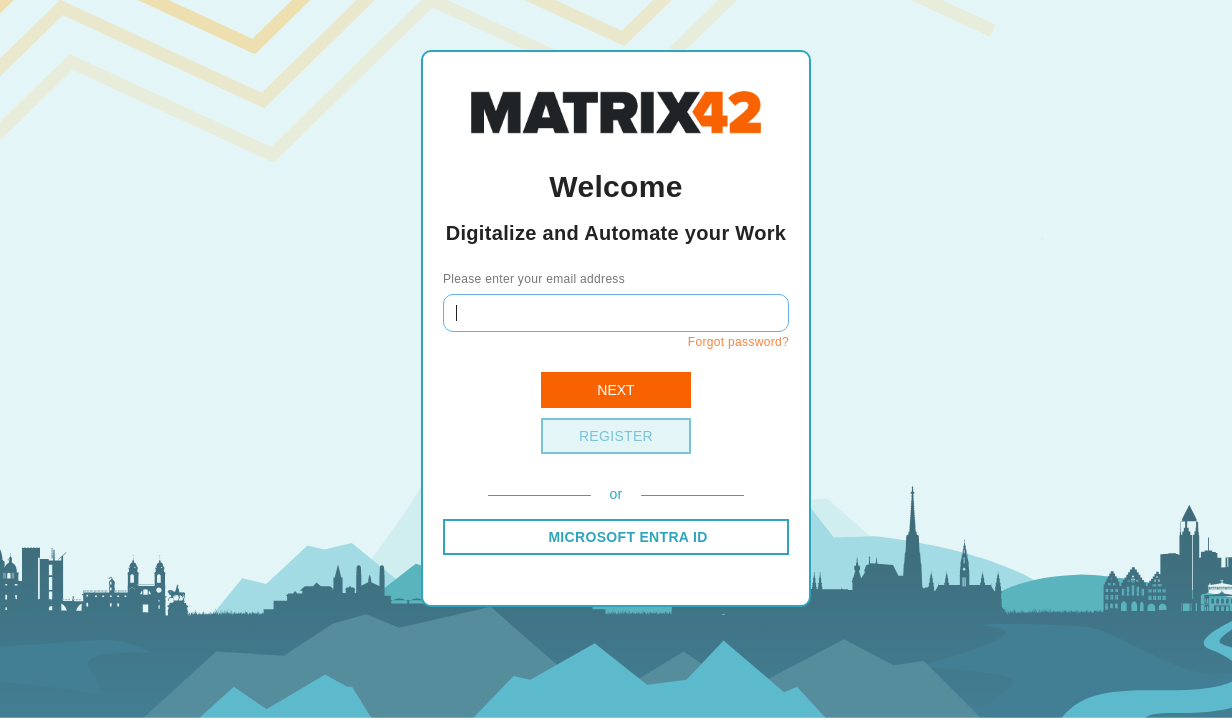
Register (616, 436)
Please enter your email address (534, 279)
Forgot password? (738, 342)
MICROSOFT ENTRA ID (627, 537)
